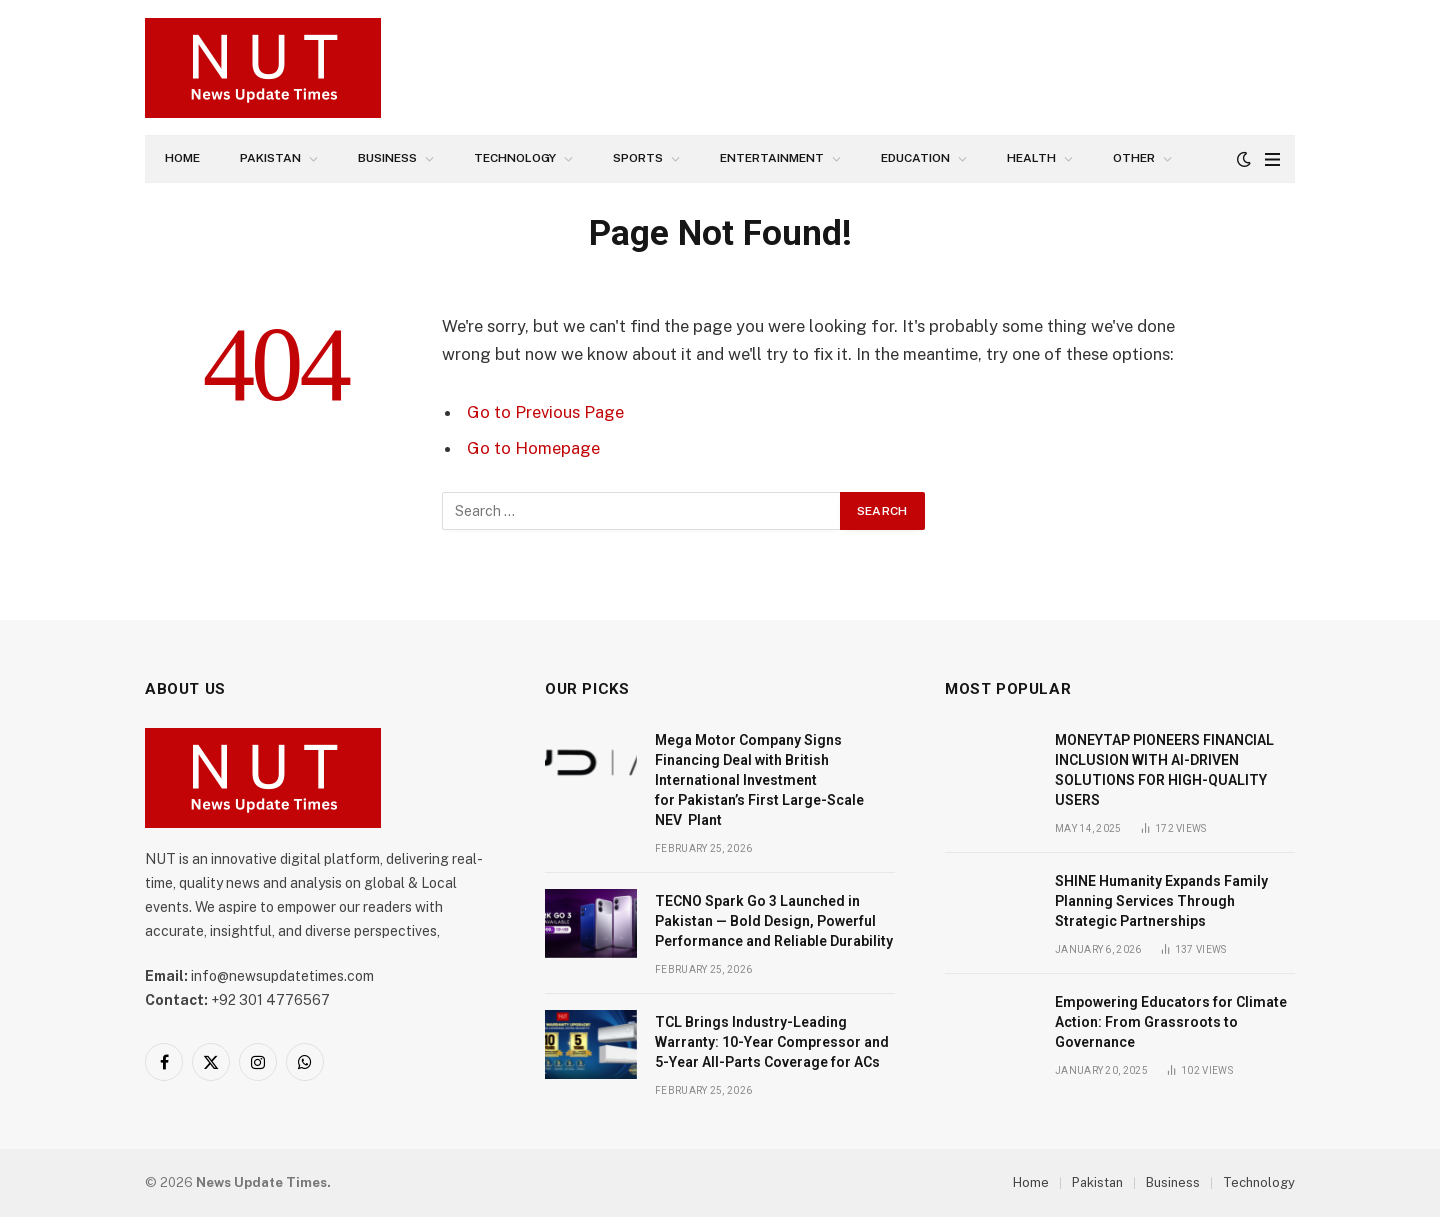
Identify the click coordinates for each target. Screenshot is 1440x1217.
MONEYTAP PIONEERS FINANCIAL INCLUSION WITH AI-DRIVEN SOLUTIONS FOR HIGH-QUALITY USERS (1164, 770)
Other (1134, 158)
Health (1031, 158)
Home (182, 158)
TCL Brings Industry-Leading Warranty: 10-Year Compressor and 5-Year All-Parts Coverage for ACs (772, 1042)
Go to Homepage (533, 448)
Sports (638, 158)
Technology (515, 158)
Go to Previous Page (545, 412)
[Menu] (1272, 159)
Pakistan (270, 158)
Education (915, 158)
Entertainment (772, 158)
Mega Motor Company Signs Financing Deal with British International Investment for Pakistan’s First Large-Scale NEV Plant (759, 780)
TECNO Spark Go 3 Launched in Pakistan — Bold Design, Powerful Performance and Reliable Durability (774, 921)
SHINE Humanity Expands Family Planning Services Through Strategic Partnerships (1161, 901)
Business (387, 158)
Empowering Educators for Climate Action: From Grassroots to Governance (1171, 1022)
